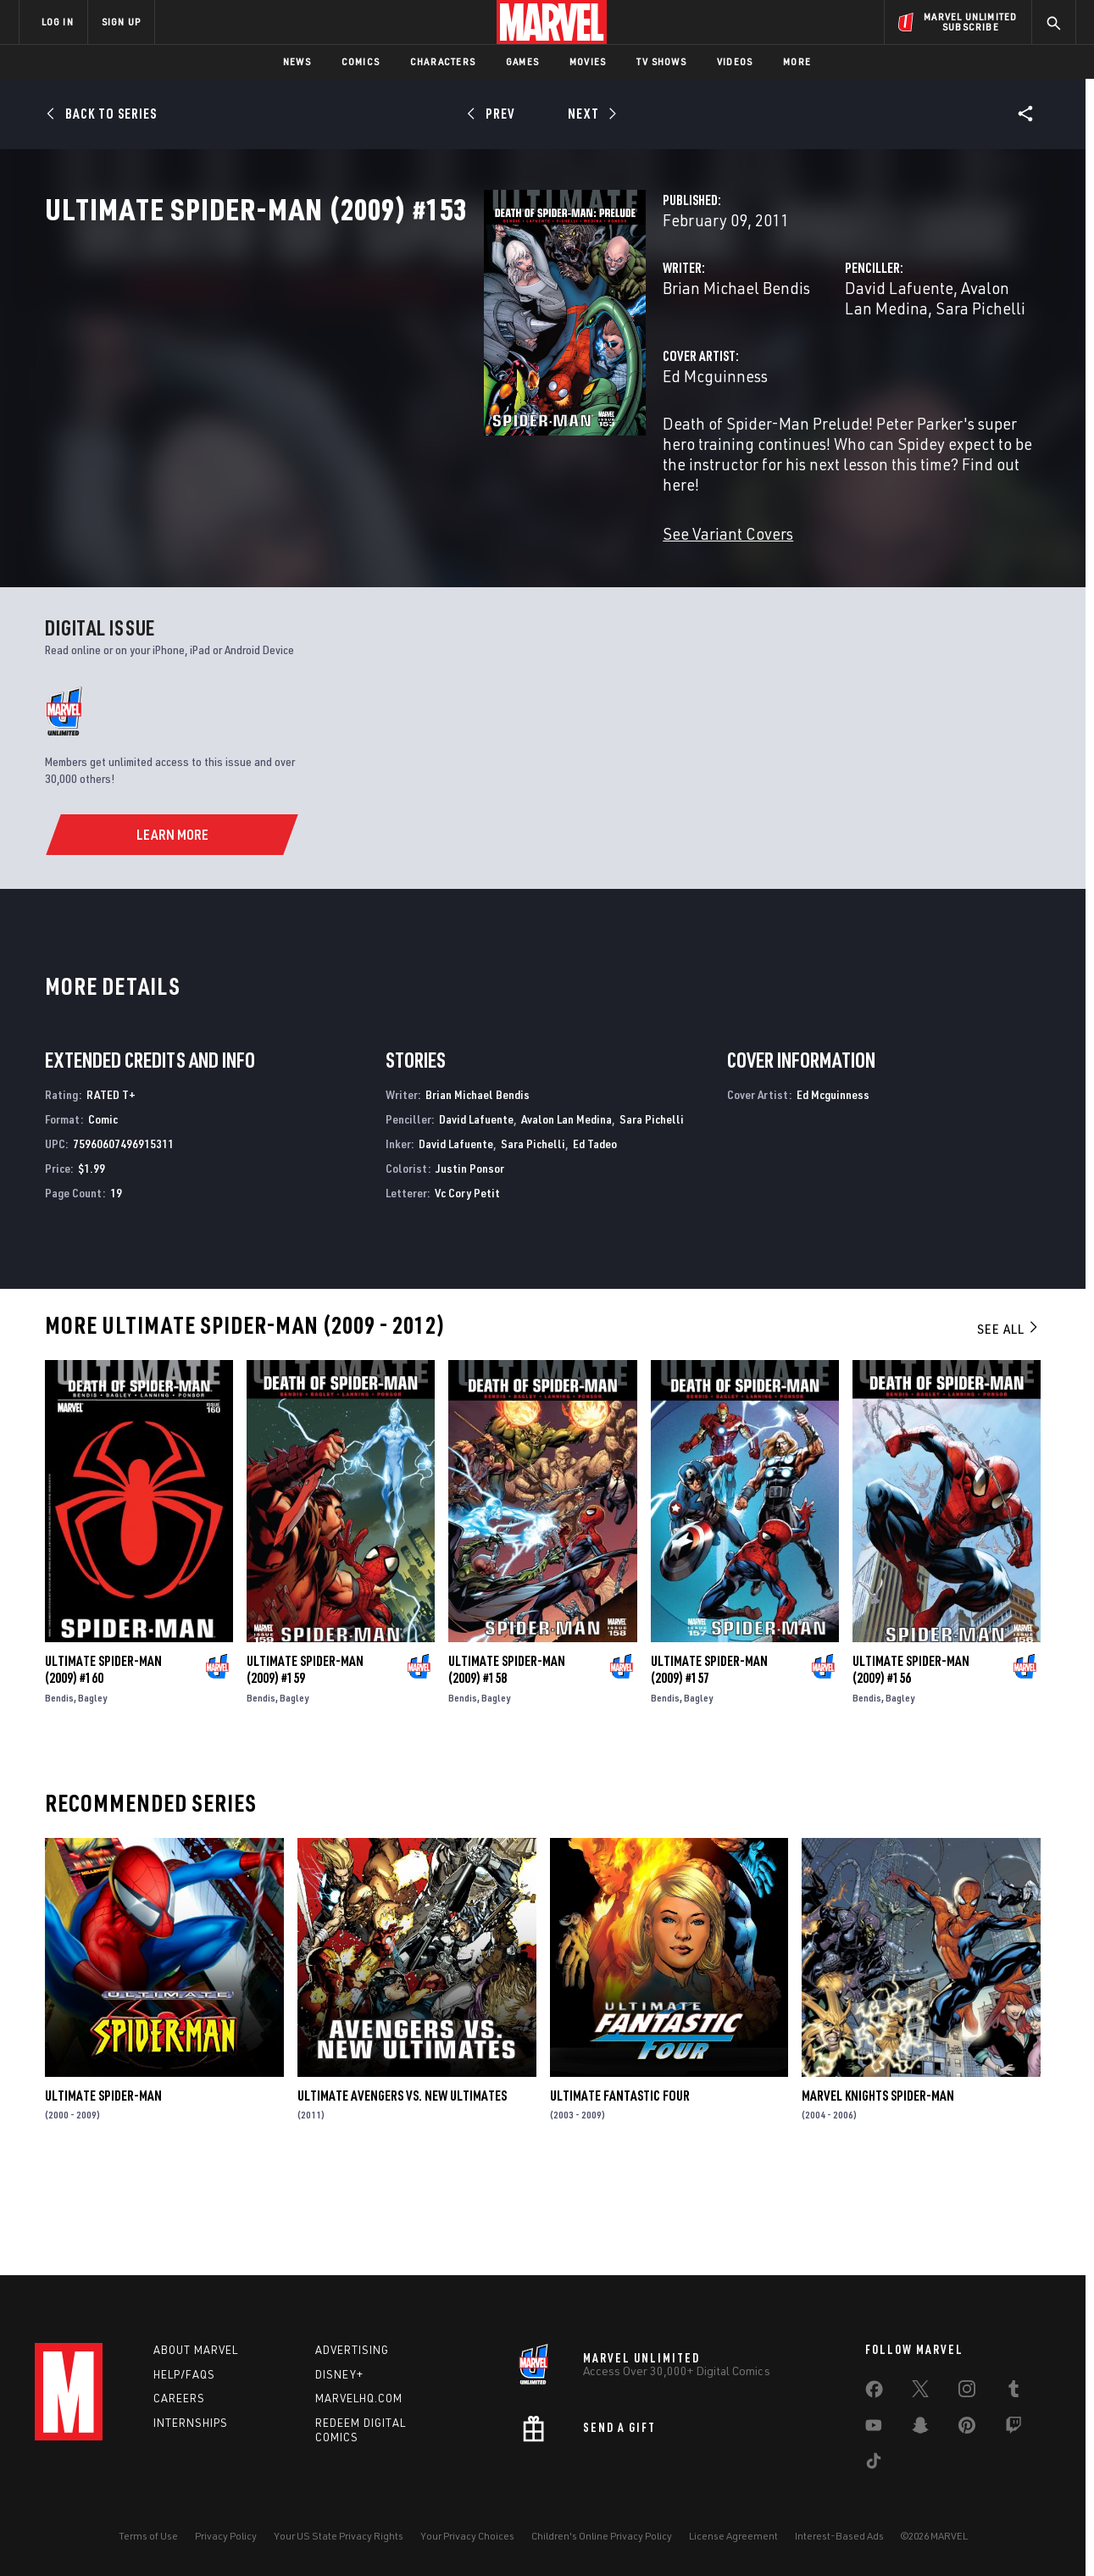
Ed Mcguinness (408, 450)
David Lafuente (745, 362)
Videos (734, 61)
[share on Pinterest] (966, 2428)
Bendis (59, 1789)
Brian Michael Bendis (429, 362)
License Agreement (733, 2535)
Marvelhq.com (359, 2398)
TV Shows (661, 61)
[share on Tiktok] (873, 2464)
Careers (179, 2398)
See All (1008, 1420)
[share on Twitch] (1013, 2428)
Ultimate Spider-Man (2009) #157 (709, 1761)
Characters (442, 61)
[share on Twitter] (920, 2392)
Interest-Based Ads (839, 2535)
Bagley (92, 1789)
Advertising (352, 2350)
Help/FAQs (184, 2374)
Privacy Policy (226, 2535)
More (797, 61)
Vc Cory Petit (467, 1283)
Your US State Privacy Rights (338, 2535)
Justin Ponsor (470, 1259)
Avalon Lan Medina (875, 362)
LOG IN (58, 21)
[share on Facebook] (874, 2392)
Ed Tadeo (595, 1234)
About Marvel (195, 2350)
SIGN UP (121, 21)
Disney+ (339, 2374)
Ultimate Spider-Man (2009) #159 (305, 1761)
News (297, 61)
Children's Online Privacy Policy (601, 2535)
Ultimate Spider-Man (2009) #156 (910, 1761)
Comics (361, 61)
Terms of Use (148, 2535)
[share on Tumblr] (1013, 2392)
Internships (190, 2422)
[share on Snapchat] (920, 2428)
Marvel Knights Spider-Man (878, 2186)
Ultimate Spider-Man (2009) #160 (103, 1761)
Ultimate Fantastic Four (620, 2186)
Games (522, 61)
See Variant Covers (421, 567)
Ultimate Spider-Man (103, 2186)
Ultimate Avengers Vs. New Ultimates (402, 2186)
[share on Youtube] (873, 2428)
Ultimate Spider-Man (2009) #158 (506, 1761)
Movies (587, 61)
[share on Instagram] (966, 2392)
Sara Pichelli (651, 1209)
